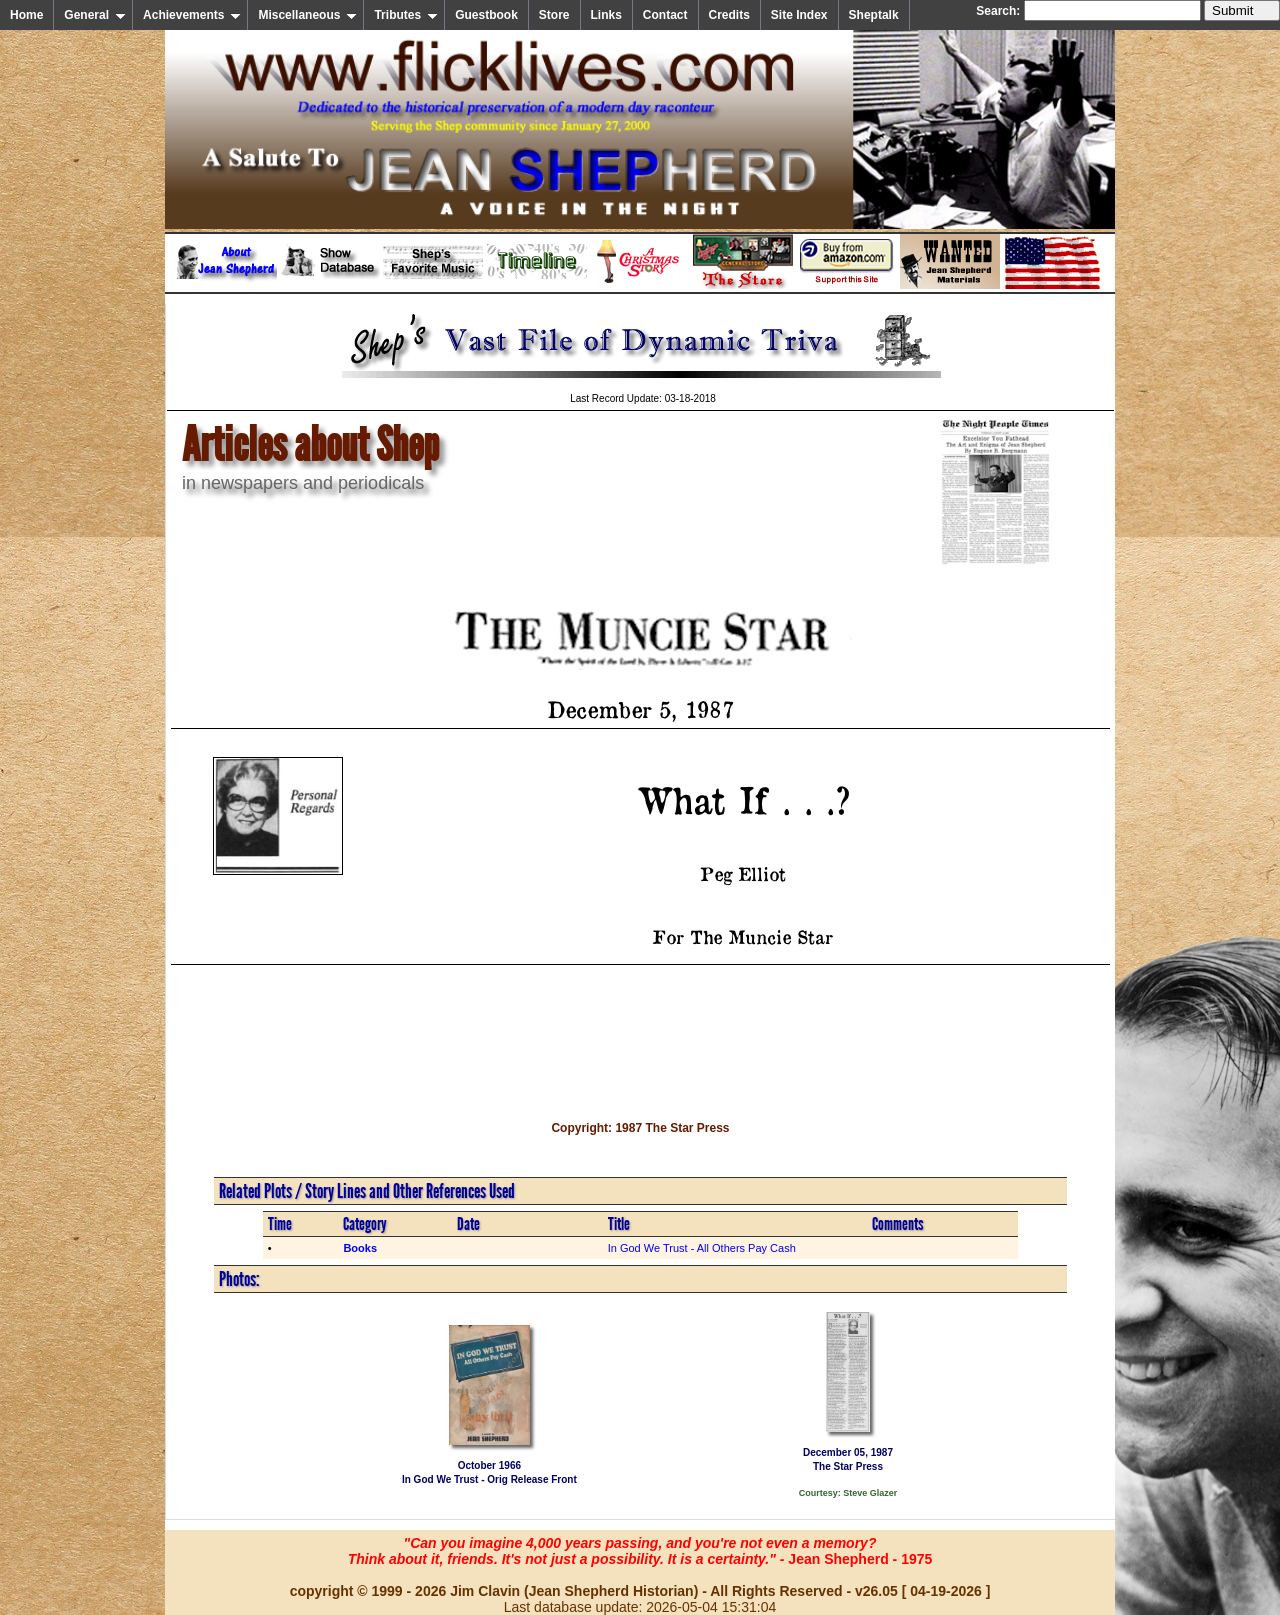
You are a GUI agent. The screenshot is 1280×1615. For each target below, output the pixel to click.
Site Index (799, 15)
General (95, 15)
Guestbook (486, 15)
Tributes (406, 15)
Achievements (192, 15)
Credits (729, 15)
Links (606, 15)
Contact (665, 15)
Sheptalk (874, 15)
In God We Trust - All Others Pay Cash (702, 1248)
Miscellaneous (307, 15)
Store (554, 15)
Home (26, 15)
